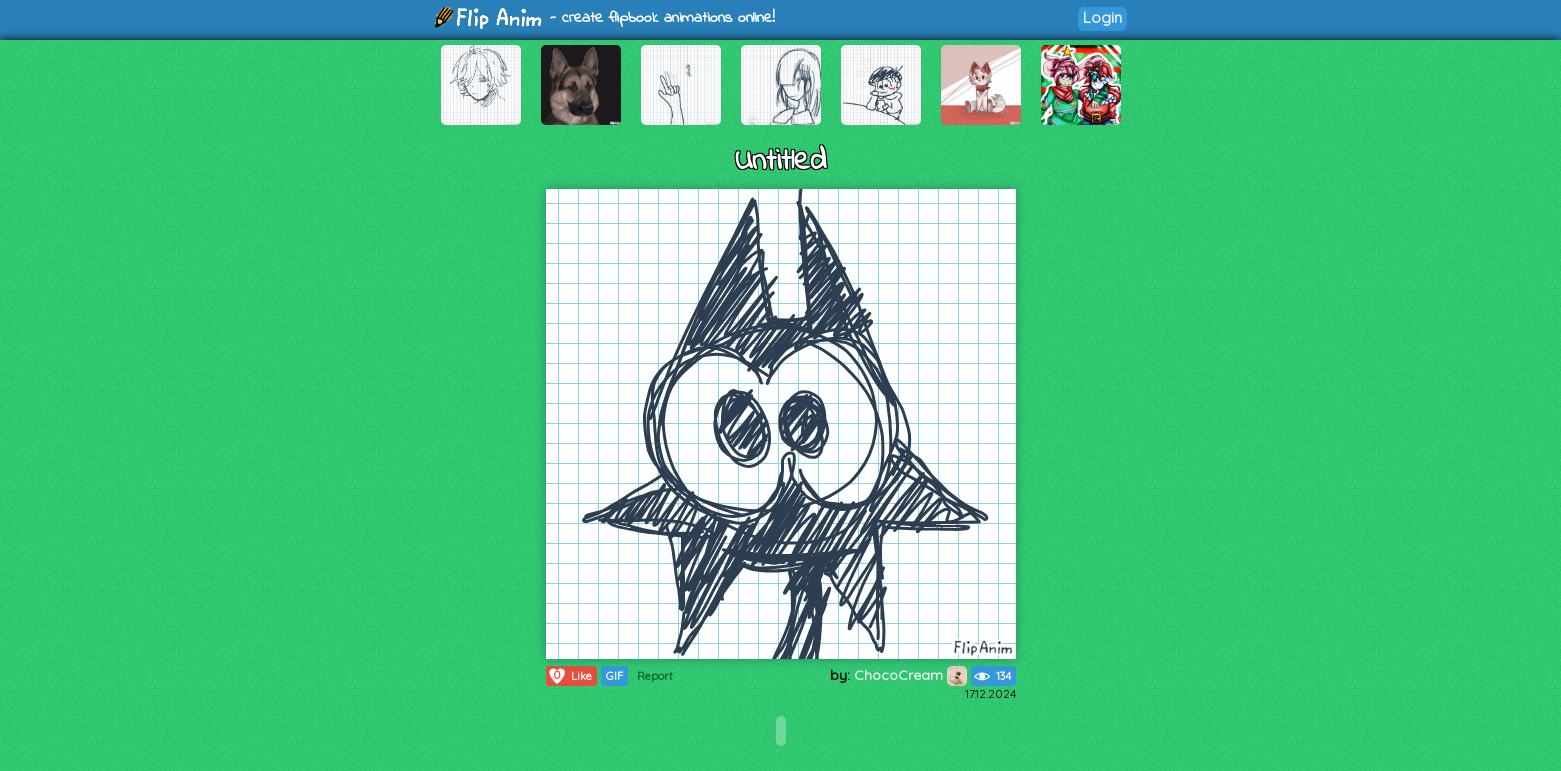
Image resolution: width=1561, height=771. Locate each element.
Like (569, 676)
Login (1102, 17)
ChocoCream (910, 675)
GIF (614, 676)
